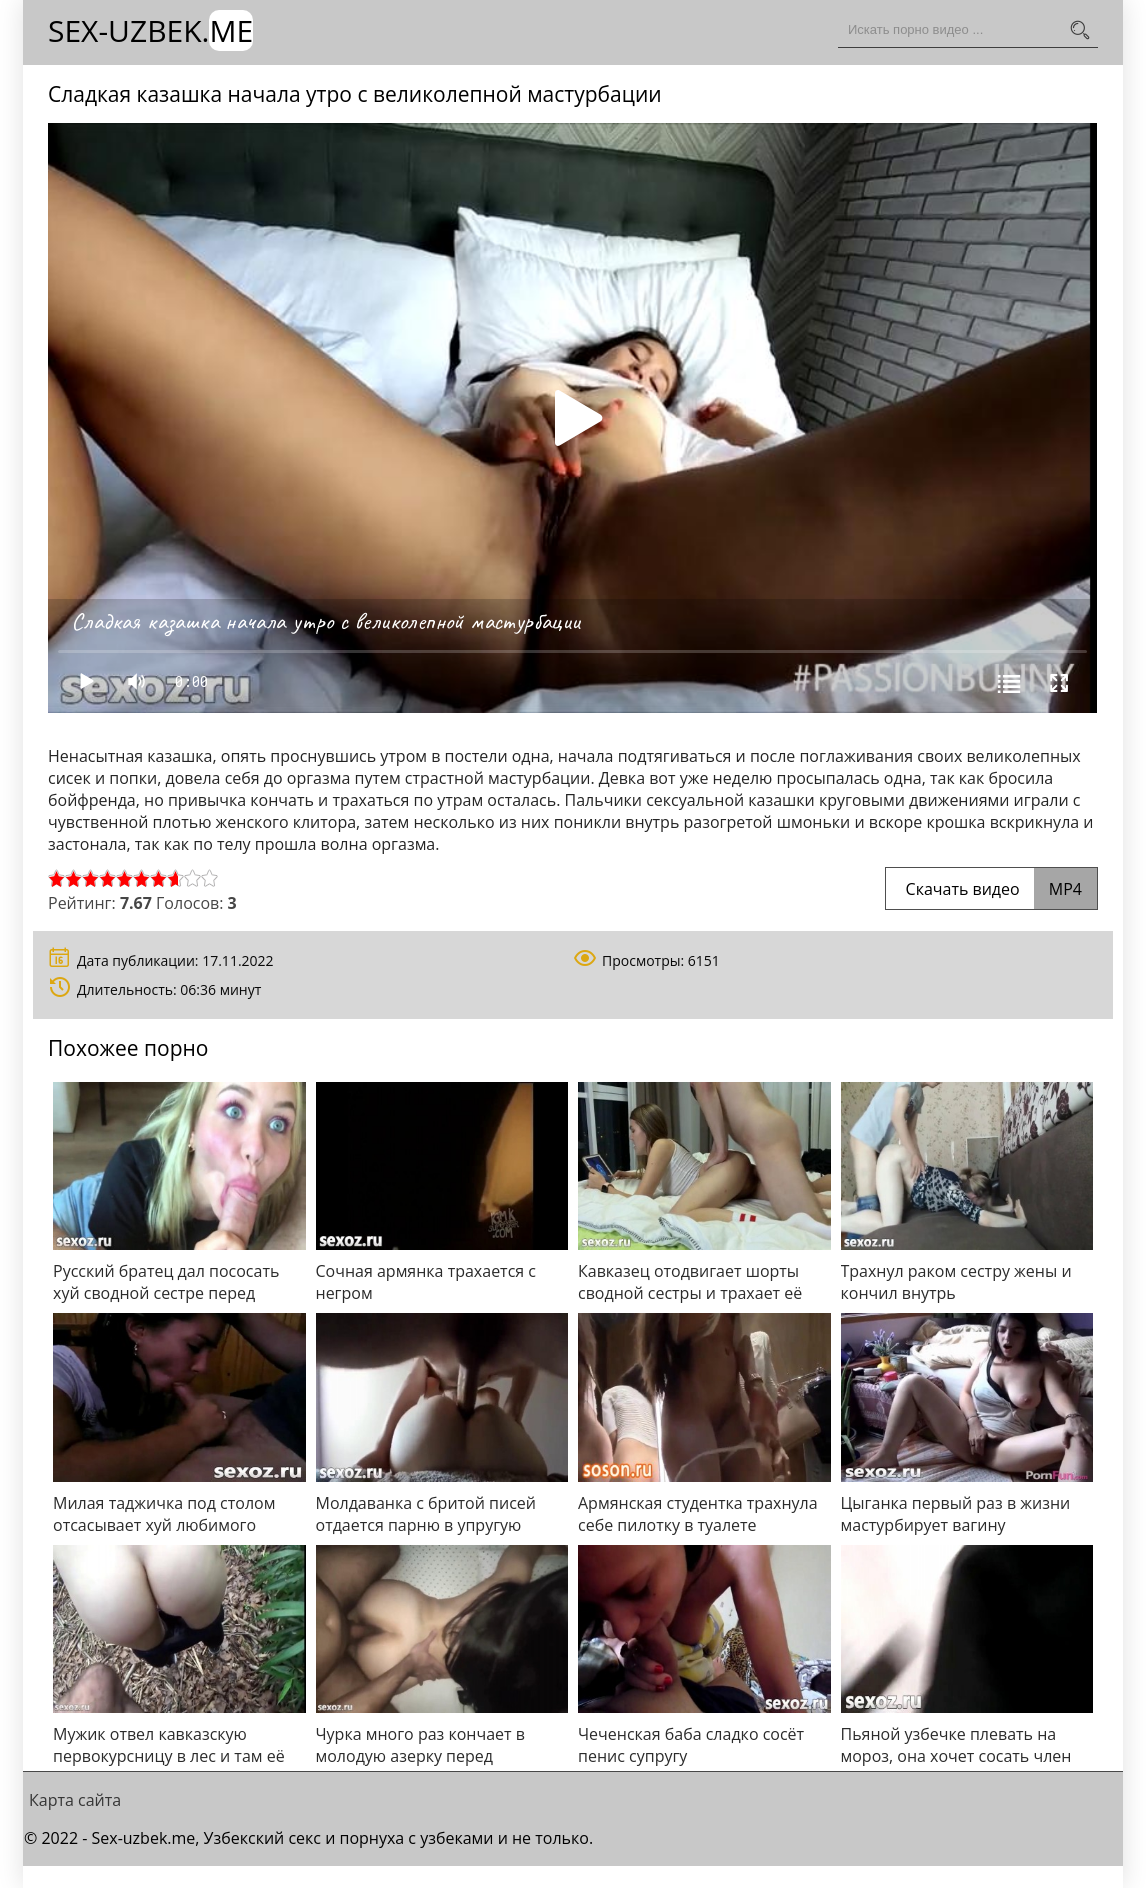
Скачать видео (991, 889)
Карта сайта (75, 1800)
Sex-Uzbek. (150, 30)
